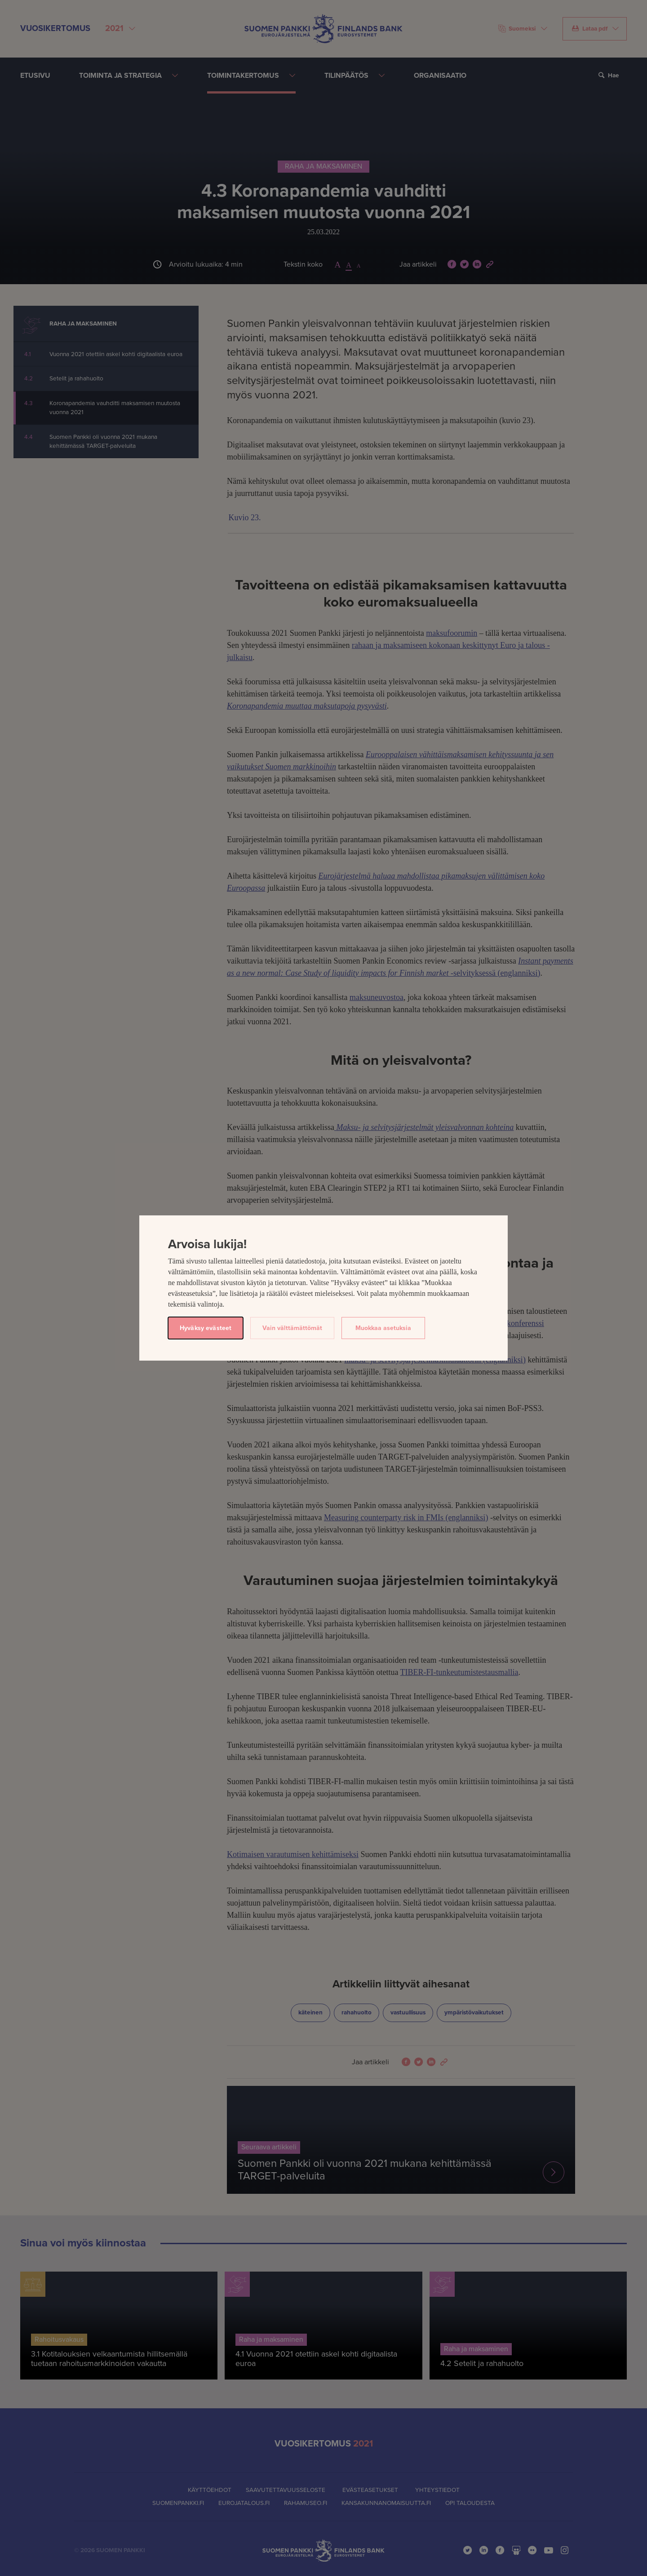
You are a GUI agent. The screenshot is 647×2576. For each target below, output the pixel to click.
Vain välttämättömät (292, 1328)
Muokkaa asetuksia (383, 1328)
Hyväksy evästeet (205, 1328)
